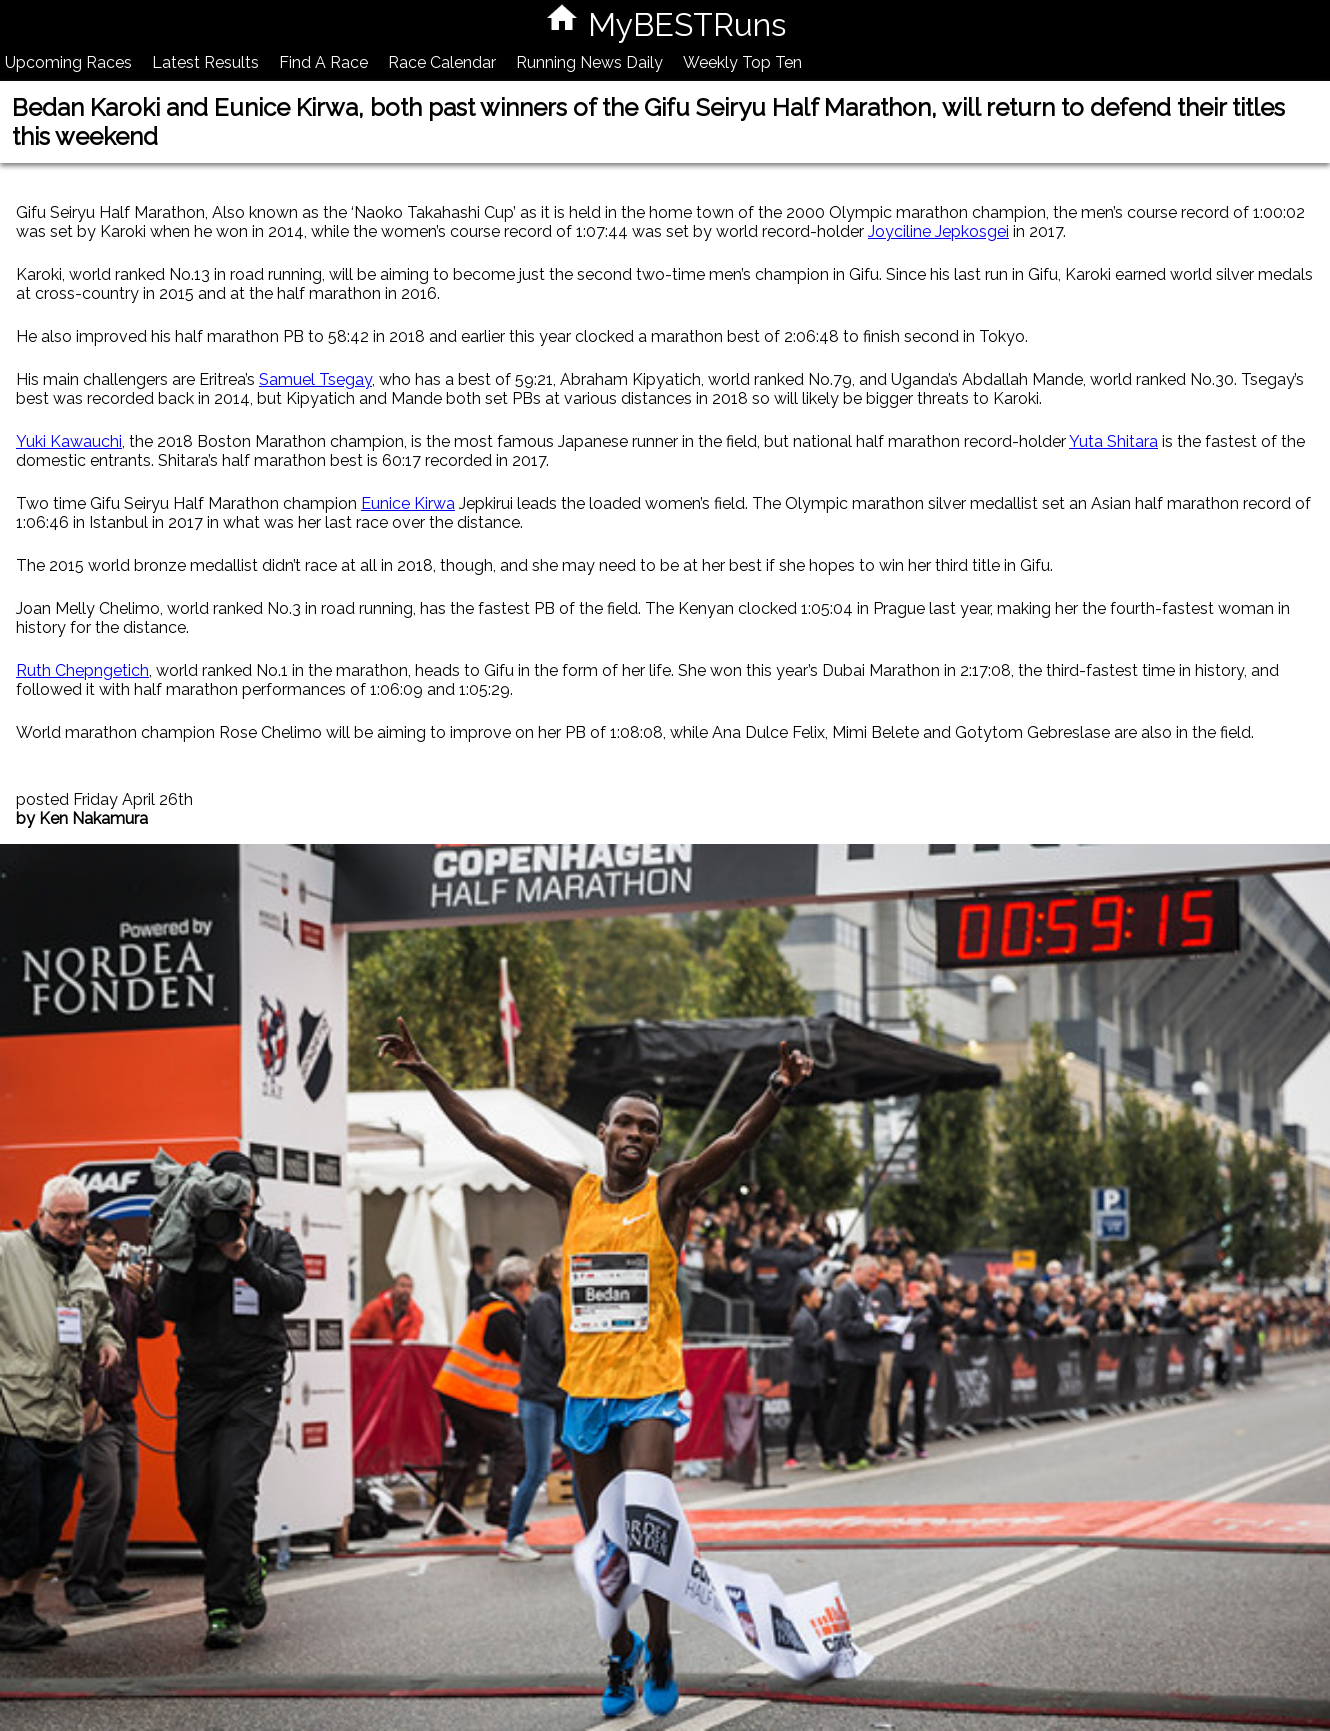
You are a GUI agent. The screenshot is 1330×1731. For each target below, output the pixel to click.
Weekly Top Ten (742, 62)
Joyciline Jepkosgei (938, 231)
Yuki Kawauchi (69, 441)
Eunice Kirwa (408, 503)
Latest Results (205, 62)
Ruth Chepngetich (82, 670)
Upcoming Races (68, 62)
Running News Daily (589, 62)
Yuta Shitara (1113, 441)
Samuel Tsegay (315, 379)
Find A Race (323, 62)
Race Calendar (442, 62)
